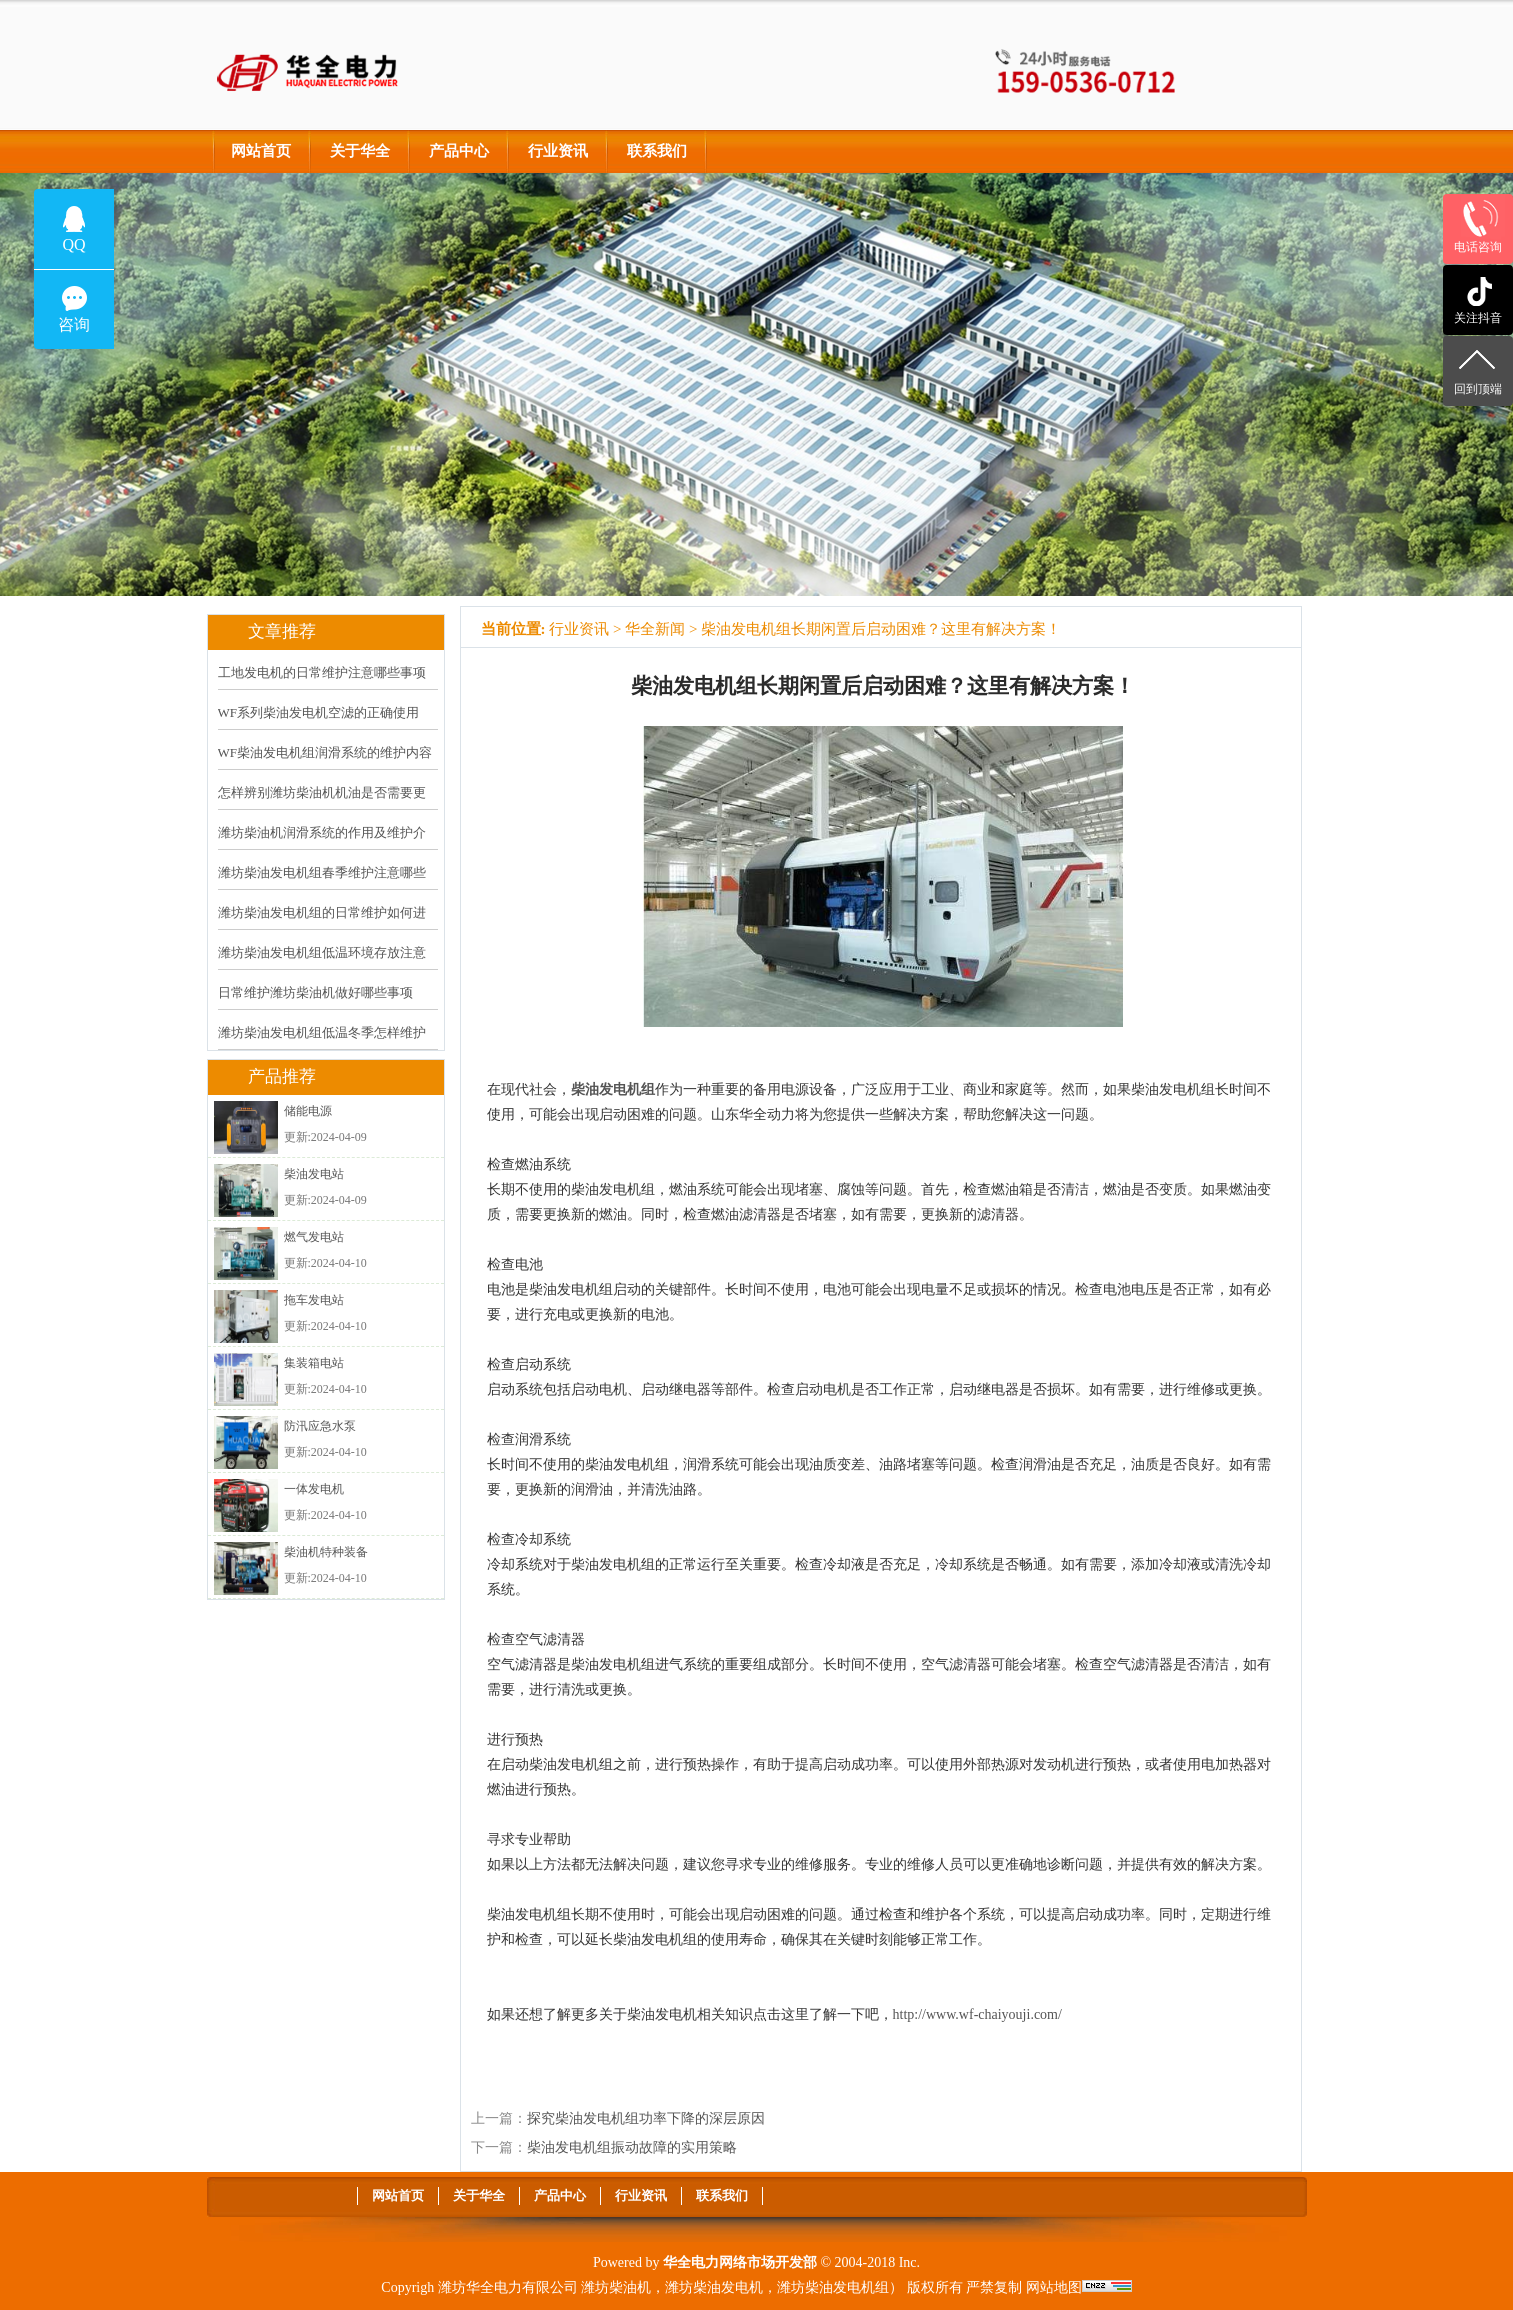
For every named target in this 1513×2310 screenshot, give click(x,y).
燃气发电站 (314, 1237)
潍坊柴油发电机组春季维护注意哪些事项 (322, 886)
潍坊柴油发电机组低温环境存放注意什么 (322, 966)
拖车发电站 (314, 1300)
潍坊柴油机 (616, 2287)
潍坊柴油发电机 (714, 2287)
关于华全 (360, 151)
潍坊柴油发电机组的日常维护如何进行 (322, 926)
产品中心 (459, 151)
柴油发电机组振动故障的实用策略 (632, 2147)
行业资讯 (558, 151)
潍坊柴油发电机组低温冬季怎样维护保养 (322, 1046)
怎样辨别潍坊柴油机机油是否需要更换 (322, 806)
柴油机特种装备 (326, 1552)
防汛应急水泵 (320, 1426)
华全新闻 (655, 629)
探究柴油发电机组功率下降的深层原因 (646, 2118)
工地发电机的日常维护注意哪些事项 (322, 672)
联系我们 (657, 151)
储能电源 (308, 1111)
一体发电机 (314, 1489)
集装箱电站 (314, 1363)
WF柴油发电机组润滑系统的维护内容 (325, 752)
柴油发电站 (314, 1174)
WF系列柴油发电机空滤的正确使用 (319, 712)
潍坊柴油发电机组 (833, 2287)
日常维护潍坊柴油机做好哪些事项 (315, 992)
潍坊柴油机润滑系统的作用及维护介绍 (322, 846)
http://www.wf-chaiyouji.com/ (977, 2014)
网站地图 (1054, 2287)
